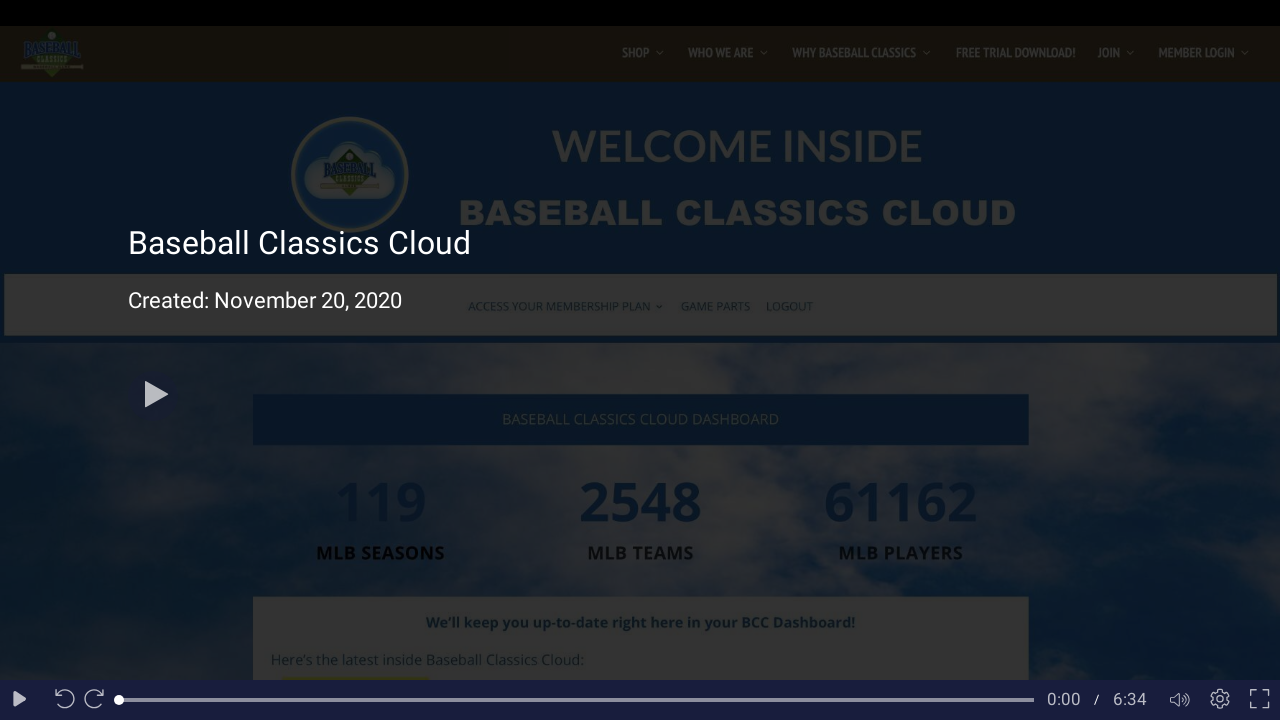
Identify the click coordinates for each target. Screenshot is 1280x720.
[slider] (576, 700)
